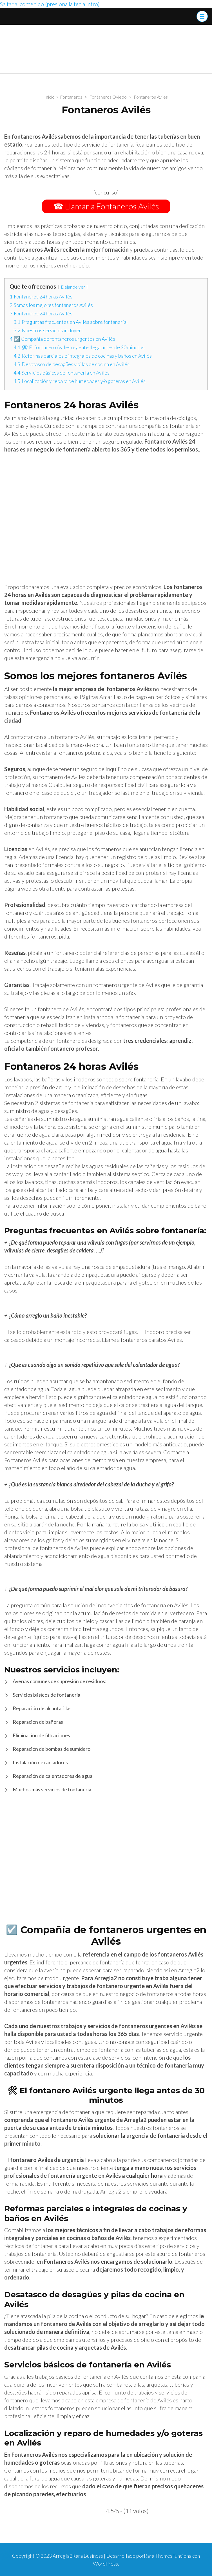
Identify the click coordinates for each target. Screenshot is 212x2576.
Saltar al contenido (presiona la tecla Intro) (50, 4)
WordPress (105, 2563)
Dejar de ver (73, 286)
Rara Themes (158, 2556)
